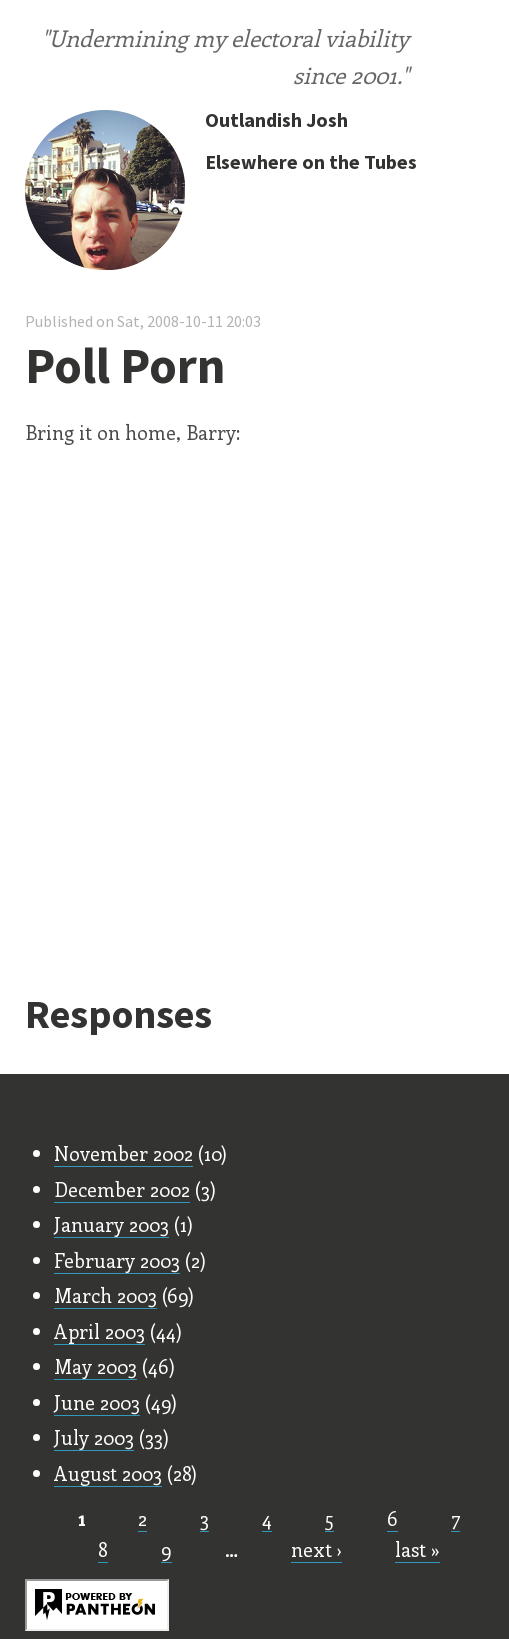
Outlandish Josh (276, 119)
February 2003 (117, 1260)
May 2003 (95, 1366)
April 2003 (99, 1331)
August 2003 (108, 1473)
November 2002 (123, 1153)
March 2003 (105, 1295)
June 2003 (97, 1402)
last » (417, 1549)
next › (316, 1549)
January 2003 (111, 1224)
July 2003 (94, 1437)
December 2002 (122, 1189)
